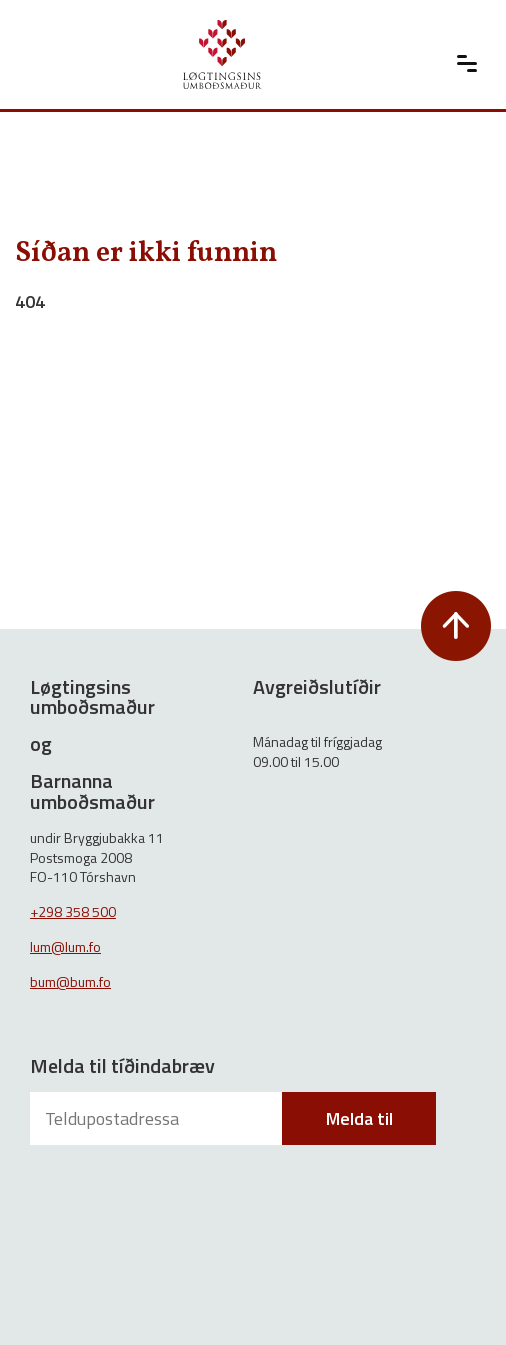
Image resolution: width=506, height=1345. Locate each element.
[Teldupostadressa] (158, 1118)
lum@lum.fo (65, 946)
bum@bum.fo (70, 981)
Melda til (359, 1118)
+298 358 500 (73, 911)
